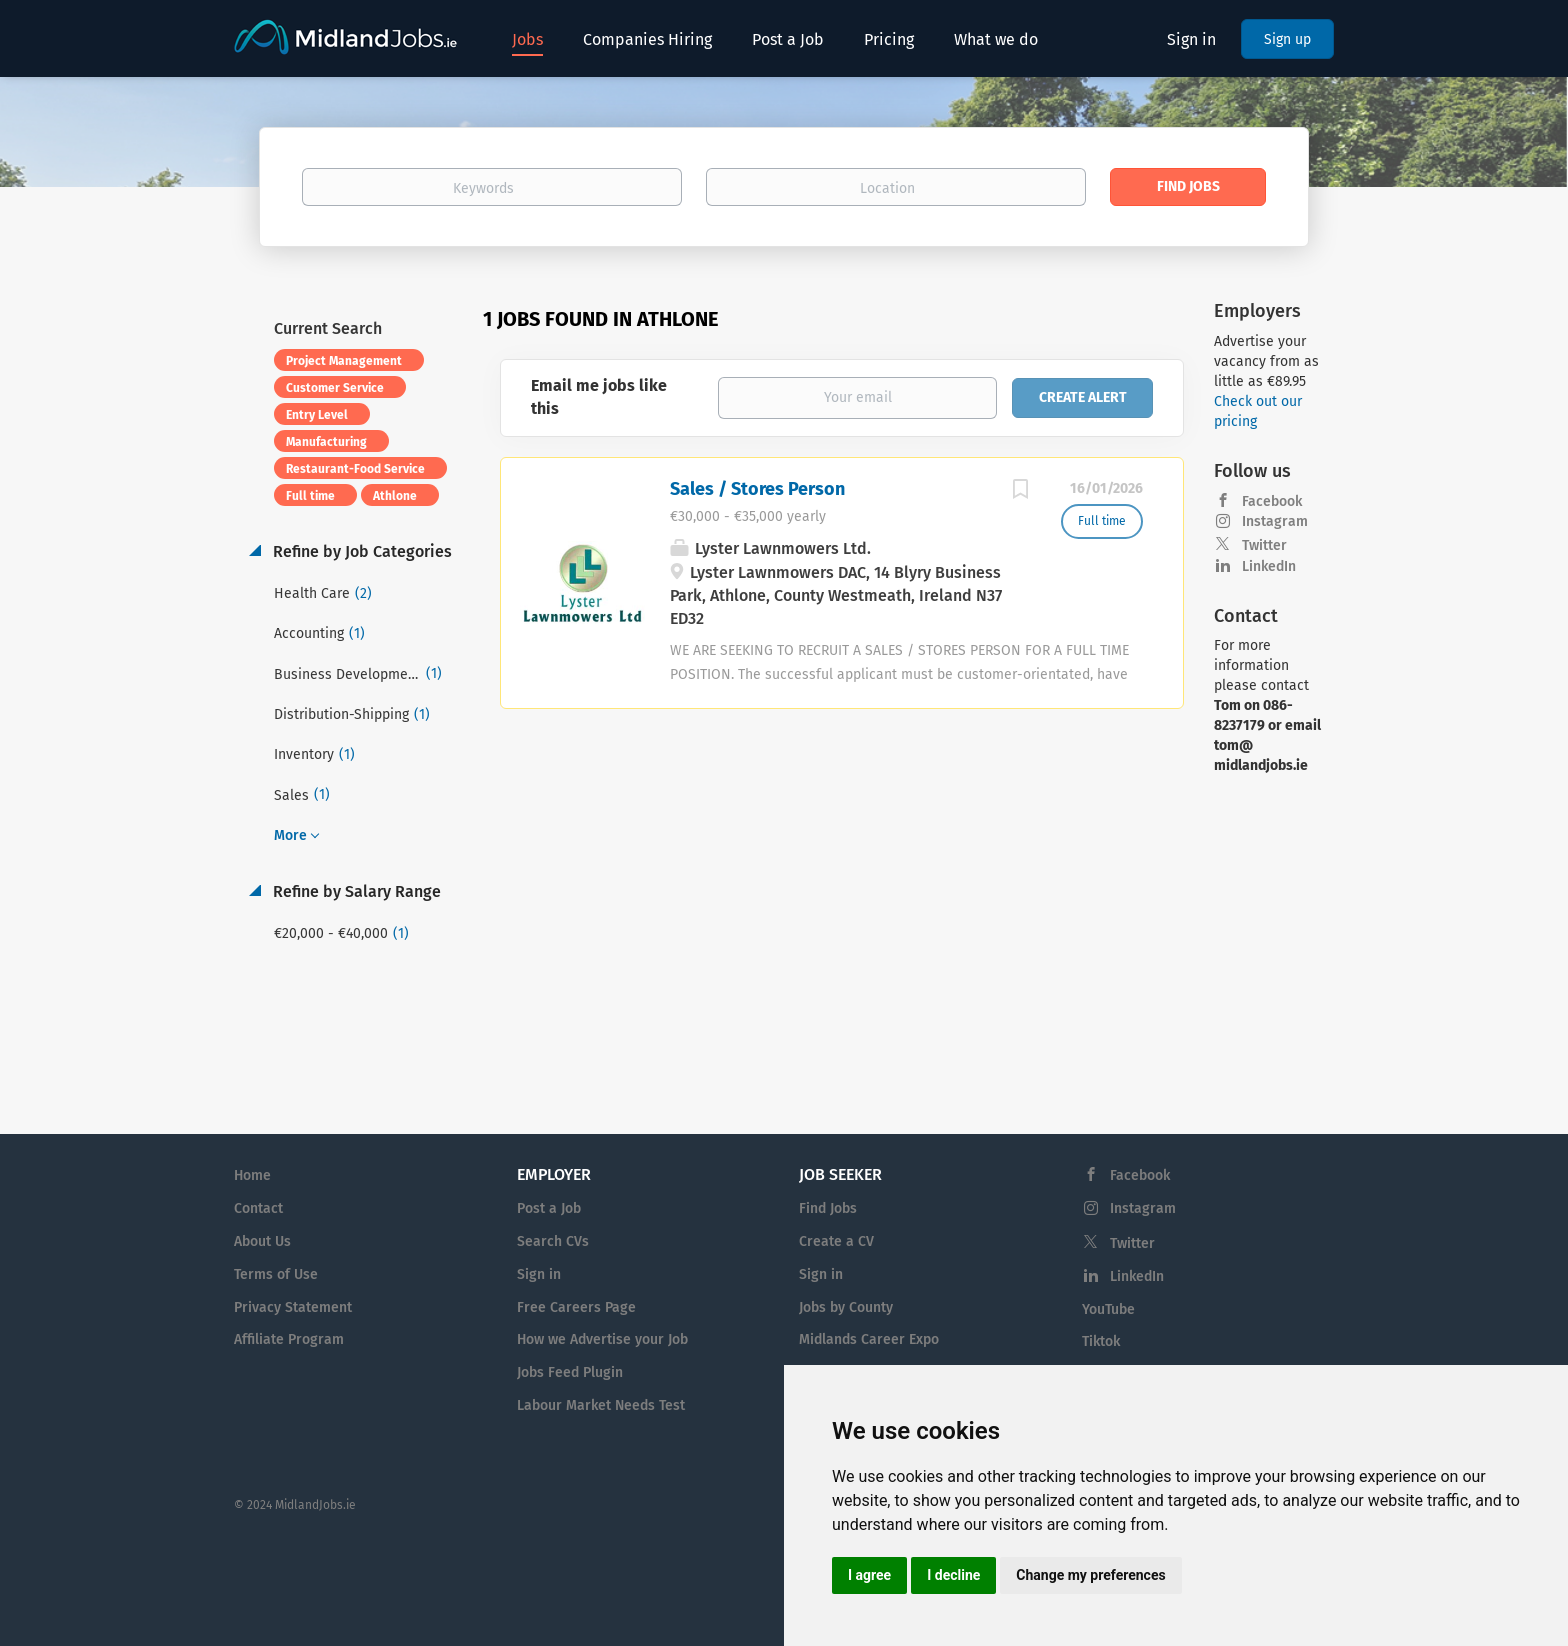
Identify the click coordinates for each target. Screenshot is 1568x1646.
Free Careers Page (576, 1307)
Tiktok (1101, 1341)
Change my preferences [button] (1090, 1575)
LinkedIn (1269, 566)
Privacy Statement (293, 1307)
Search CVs (553, 1241)
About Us (262, 1241)
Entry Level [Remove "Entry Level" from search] (317, 415)
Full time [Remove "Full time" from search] (310, 496)
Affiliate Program (289, 1339)
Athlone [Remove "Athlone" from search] (395, 496)
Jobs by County (846, 1307)
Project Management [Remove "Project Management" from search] (344, 361)
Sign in (1191, 39)
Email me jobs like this (599, 397)
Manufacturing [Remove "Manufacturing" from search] (326, 442)
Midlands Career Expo (869, 1339)
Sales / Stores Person (757, 489)
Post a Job (549, 1208)
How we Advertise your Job (602, 1339)
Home (252, 1175)
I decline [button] (953, 1575)
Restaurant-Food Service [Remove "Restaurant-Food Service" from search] (355, 469)
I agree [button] (869, 1575)
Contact (258, 1208)
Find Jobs (1188, 186)
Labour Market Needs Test (601, 1405)
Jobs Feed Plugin (570, 1372)
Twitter (1264, 545)
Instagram (1275, 521)
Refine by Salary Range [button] (355, 891)
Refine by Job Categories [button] (360, 551)
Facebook (1272, 501)
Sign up (1287, 39)
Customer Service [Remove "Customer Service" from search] (335, 388)
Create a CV (836, 1241)
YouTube (1108, 1309)
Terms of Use (276, 1274)
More (290, 835)
